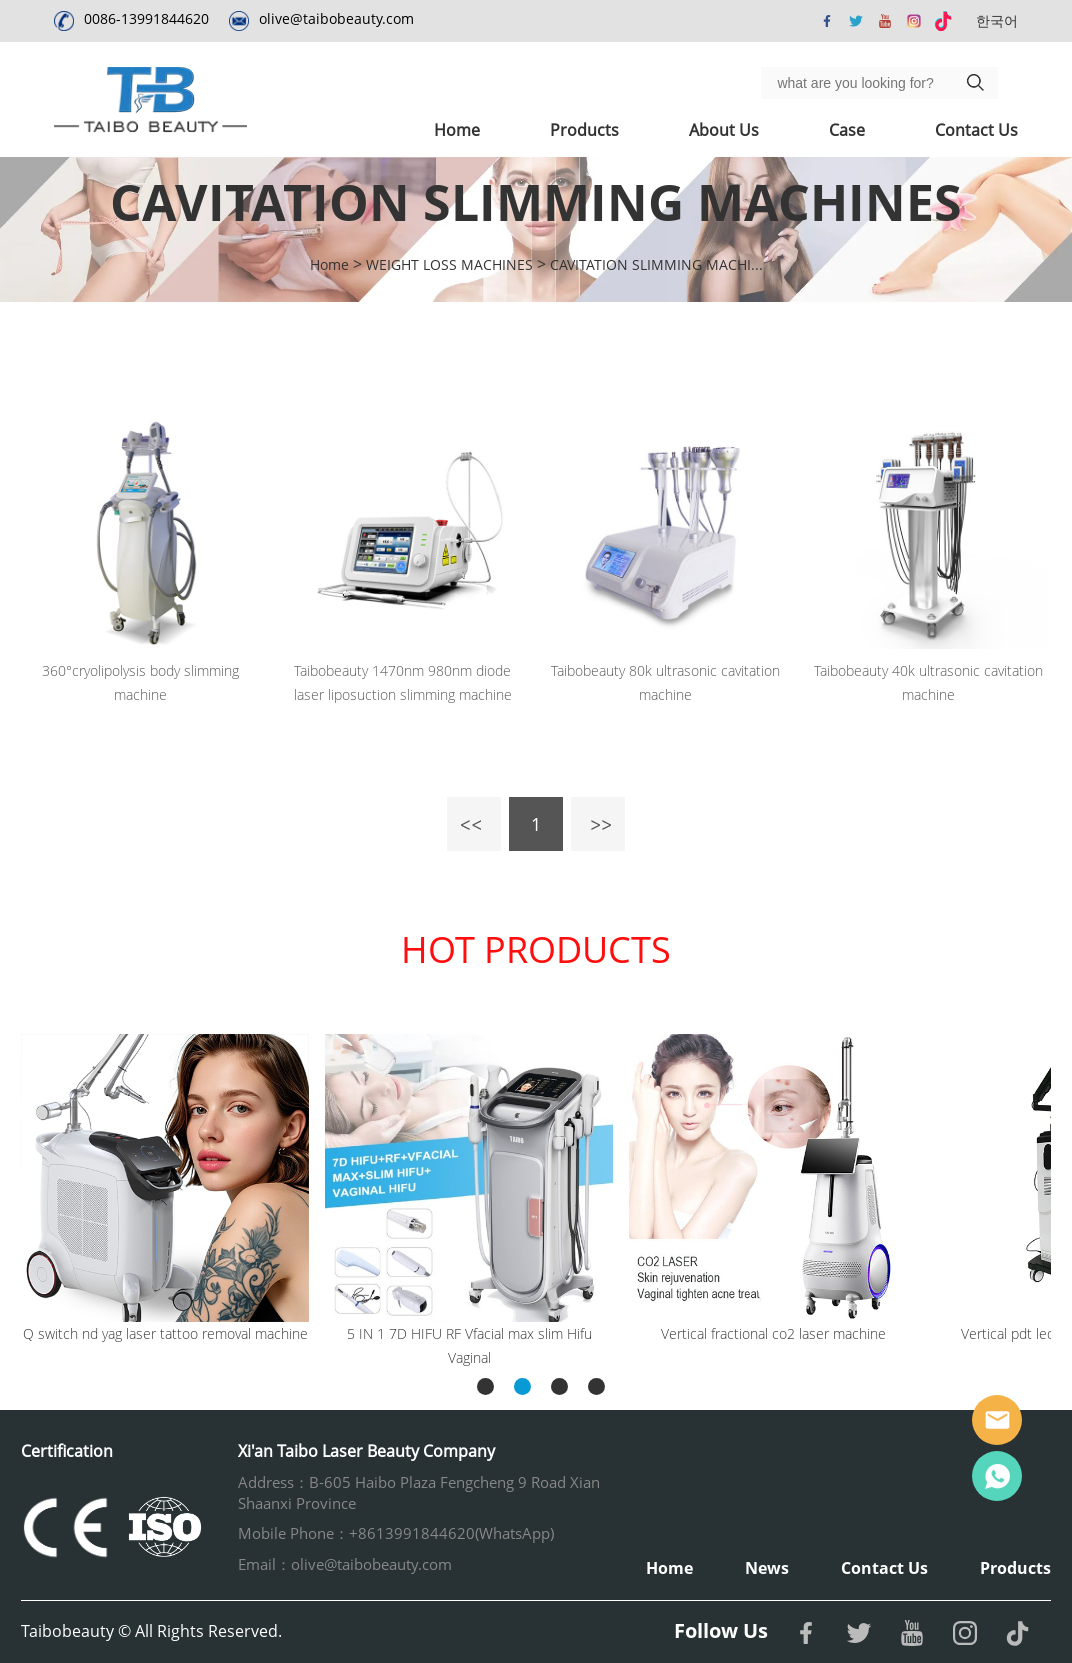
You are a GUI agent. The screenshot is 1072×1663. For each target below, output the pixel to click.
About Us (724, 130)
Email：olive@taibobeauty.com (345, 1564)
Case (847, 130)
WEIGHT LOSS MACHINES (449, 264)
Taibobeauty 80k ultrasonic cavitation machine (665, 682)
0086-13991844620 (146, 18)
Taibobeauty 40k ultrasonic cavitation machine (928, 682)
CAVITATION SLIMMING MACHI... (656, 264)
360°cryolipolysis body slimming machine (140, 682)
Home (457, 130)
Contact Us (976, 130)
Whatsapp (997, 1476)
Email (997, 1420)
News (767, 1568)
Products (584, 130)
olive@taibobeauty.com (336, 18)
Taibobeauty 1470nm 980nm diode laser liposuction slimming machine (403, 682)
